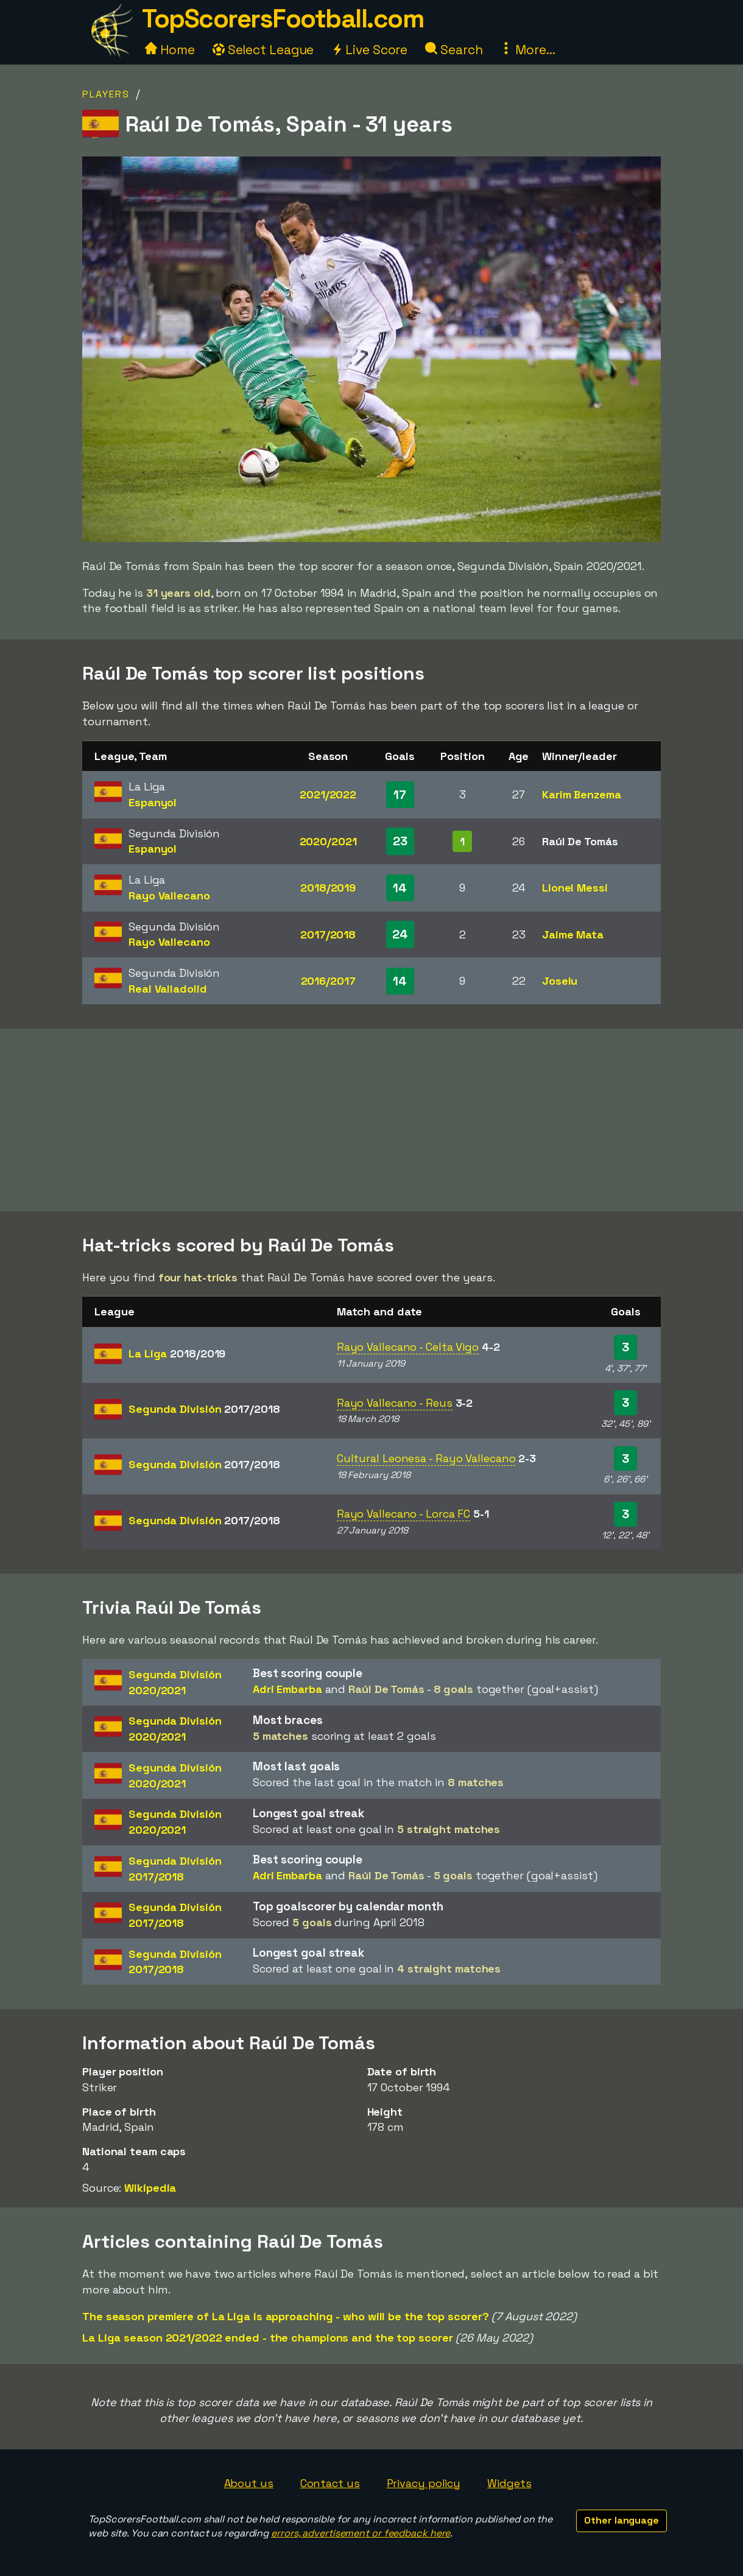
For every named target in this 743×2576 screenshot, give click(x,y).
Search (453, 49)
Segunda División (204, 1409)
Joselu (559, 981)
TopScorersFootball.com (282, 18)
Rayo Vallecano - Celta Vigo (408, 1347)
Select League (263, 49)
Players (106, 94)
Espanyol (153, 802)
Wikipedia (150, 2188)
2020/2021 (328, 841)
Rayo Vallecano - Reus (394, 1403)
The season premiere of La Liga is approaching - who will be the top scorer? (285, 2316)
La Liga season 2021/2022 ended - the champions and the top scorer (267, 2338)
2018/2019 (328, 888)
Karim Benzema (581, 794)
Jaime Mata (573, 934)
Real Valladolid (168, 989)
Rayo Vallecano (169, 896)
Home (170, 49)
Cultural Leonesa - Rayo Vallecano (426, 1458)
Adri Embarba (287, 1689)
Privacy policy (424, 2483)
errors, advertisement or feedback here (360, 2533)
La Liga (177, 1353)
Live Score (369, 49)
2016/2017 (328, 981)
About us (248, 2483)
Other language (621, 2520)
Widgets (509, 2483)
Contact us (330, 2483)
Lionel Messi (575, 888)
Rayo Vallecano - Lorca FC (404, 1514)
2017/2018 (328, 934)
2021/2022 (328, 794)
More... (527, 49)
